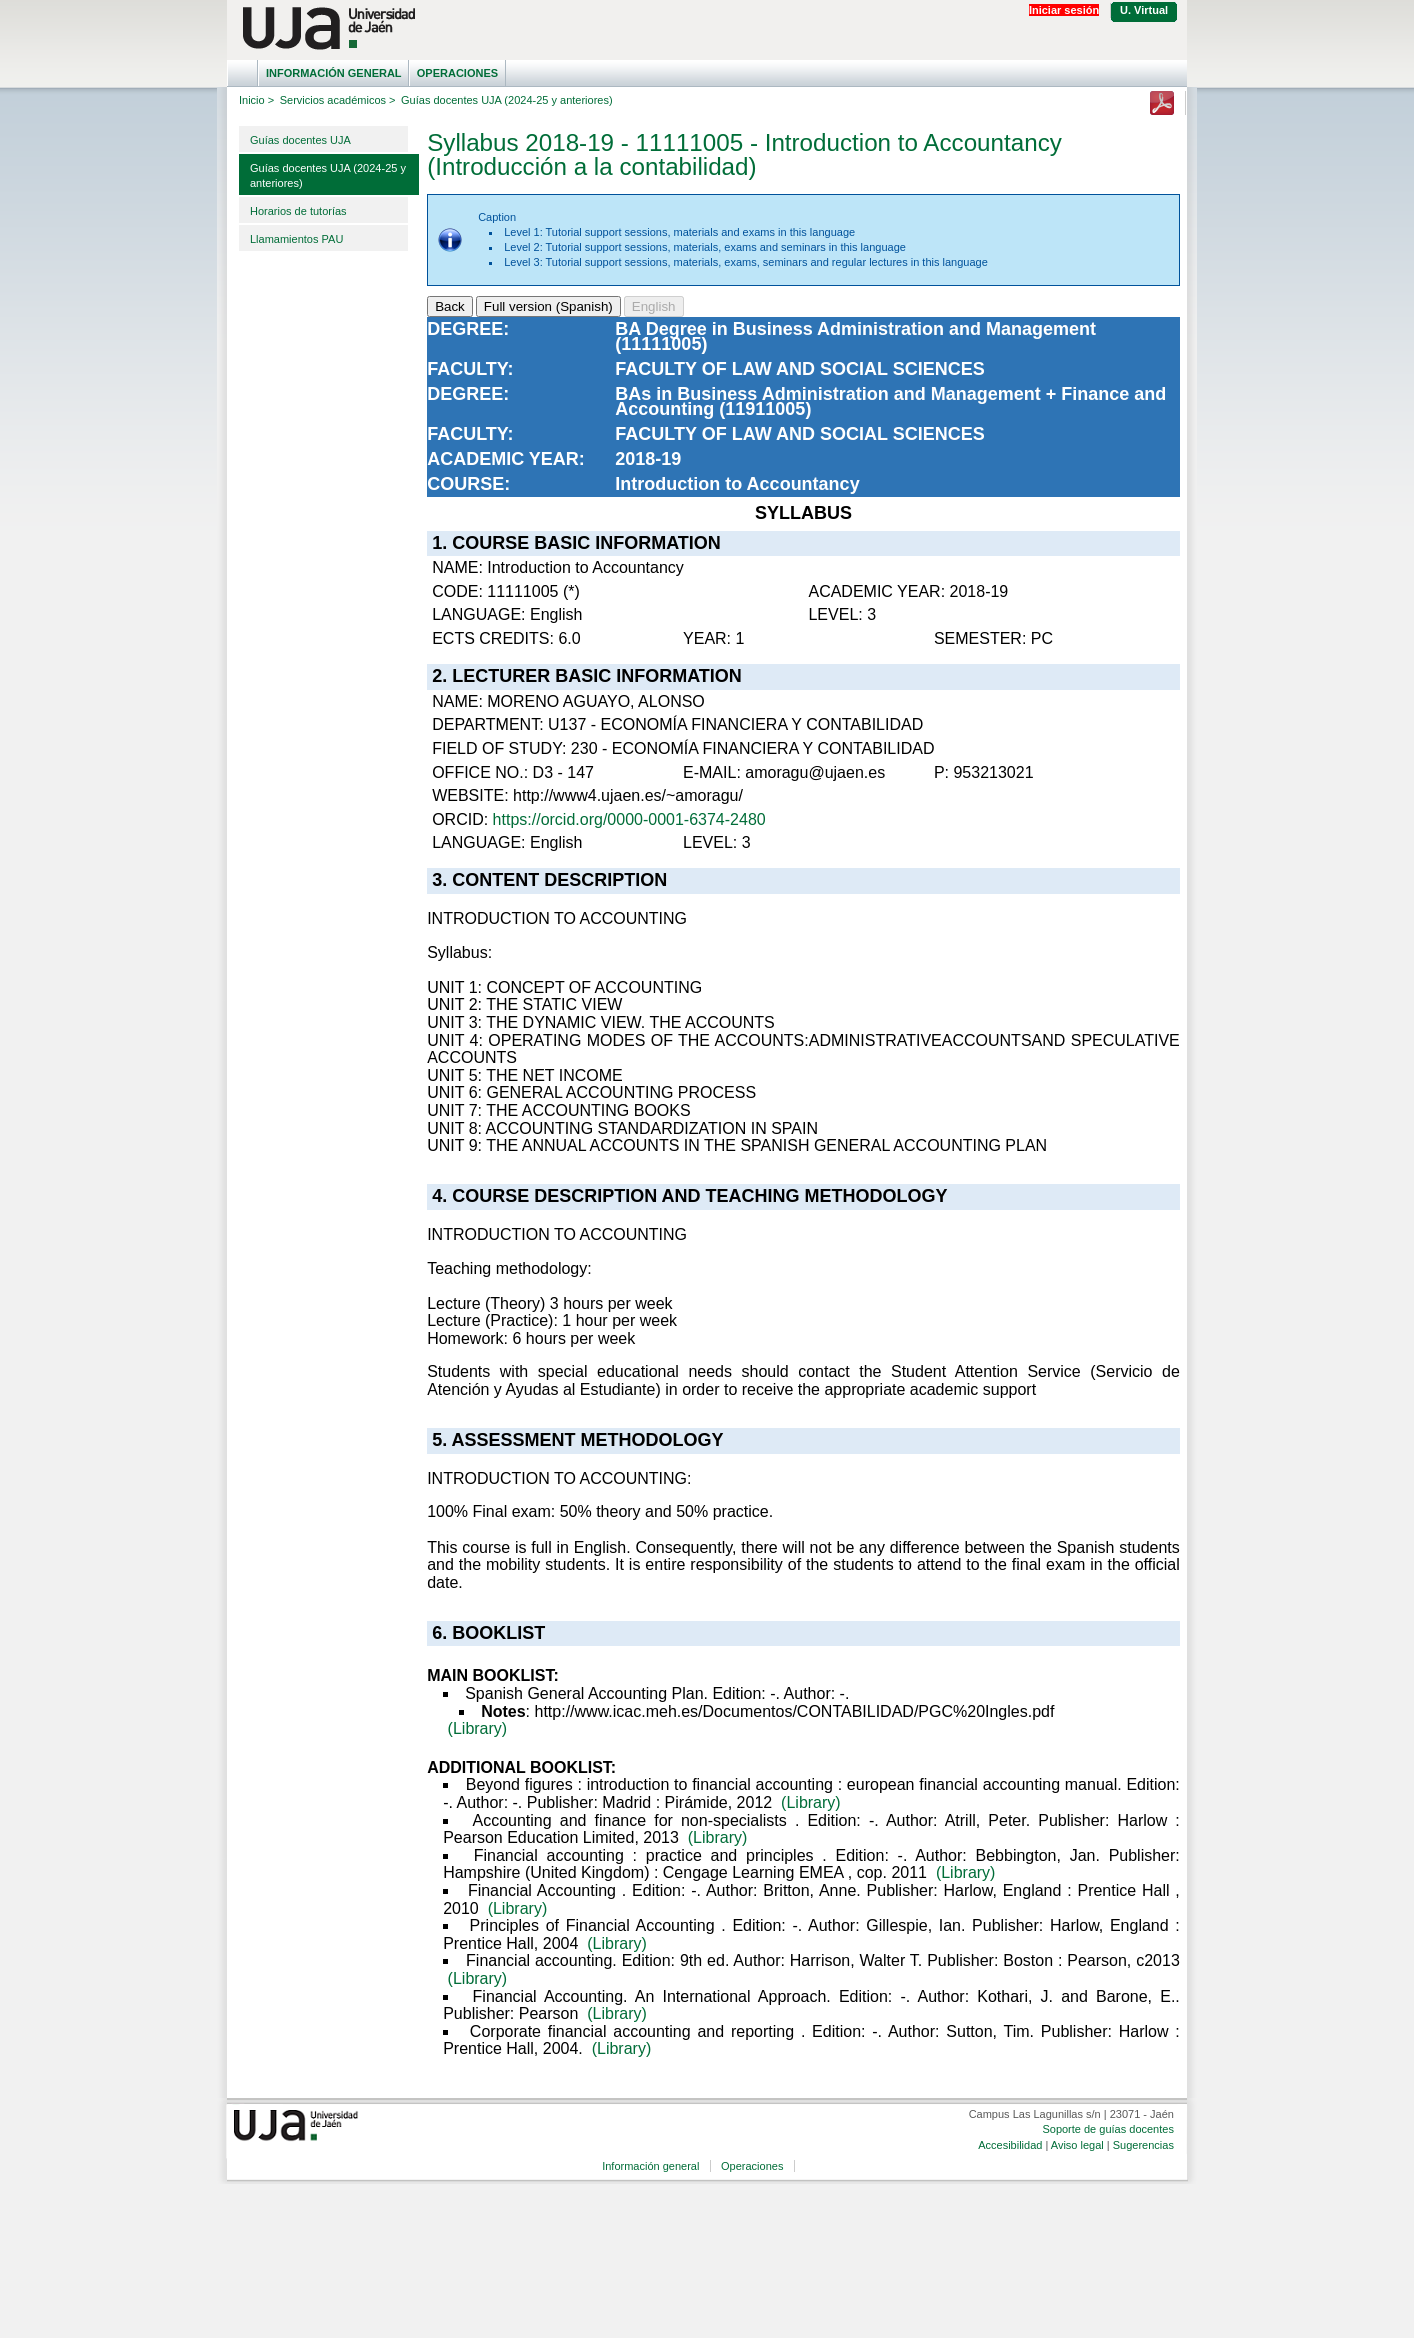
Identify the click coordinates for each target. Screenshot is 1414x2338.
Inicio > (256, 100)
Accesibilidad (1010, 2145)
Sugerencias (1143, 2145)
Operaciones (457, 73)
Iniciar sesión (1064, 10)
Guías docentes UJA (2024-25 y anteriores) (328, 175)
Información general (334, 73)
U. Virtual (1144, 10)
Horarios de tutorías (298, 211)
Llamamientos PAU (296, 239)
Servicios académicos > (338, 100)
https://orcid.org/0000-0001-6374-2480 (629, 819)
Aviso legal (1077, 2145)
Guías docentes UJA (300, 140)
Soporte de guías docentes (1107, 2129)
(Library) (478, 1728)
